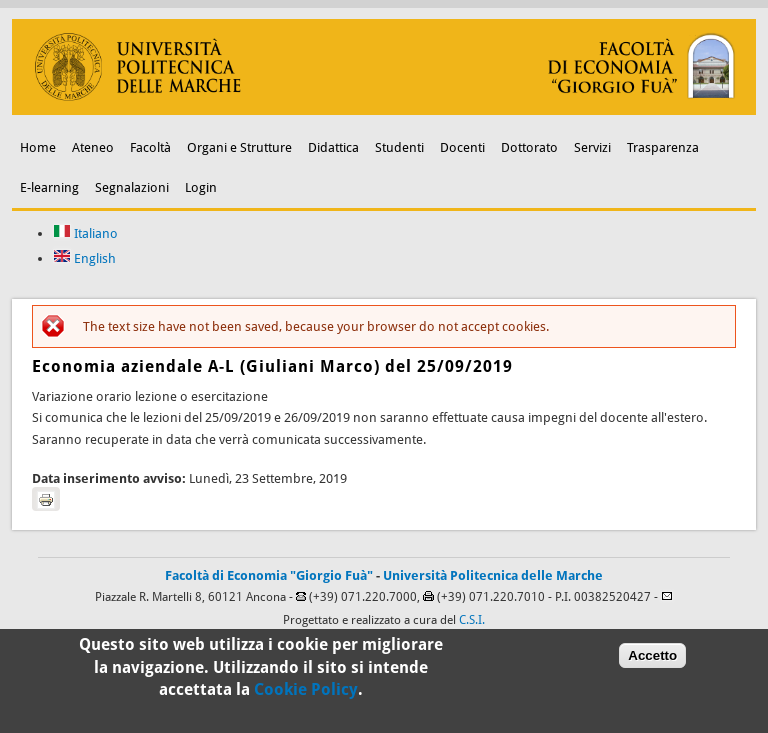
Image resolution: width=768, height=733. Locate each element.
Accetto (652, 659)
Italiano (85, 233)
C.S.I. (472, 620)
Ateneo (93, 147)
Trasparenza (663, 147)
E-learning (49, 187)
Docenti (462, 147)
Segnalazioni (132, 187)
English (84, 258)
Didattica (333, 147)
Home (38, 147)
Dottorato (529, 147)
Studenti (399, 147)
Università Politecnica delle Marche (493, 575)
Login (201, 187)
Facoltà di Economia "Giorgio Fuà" (269, 575)
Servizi (592, 147)
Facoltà (150, 147)
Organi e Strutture (239, 147)
